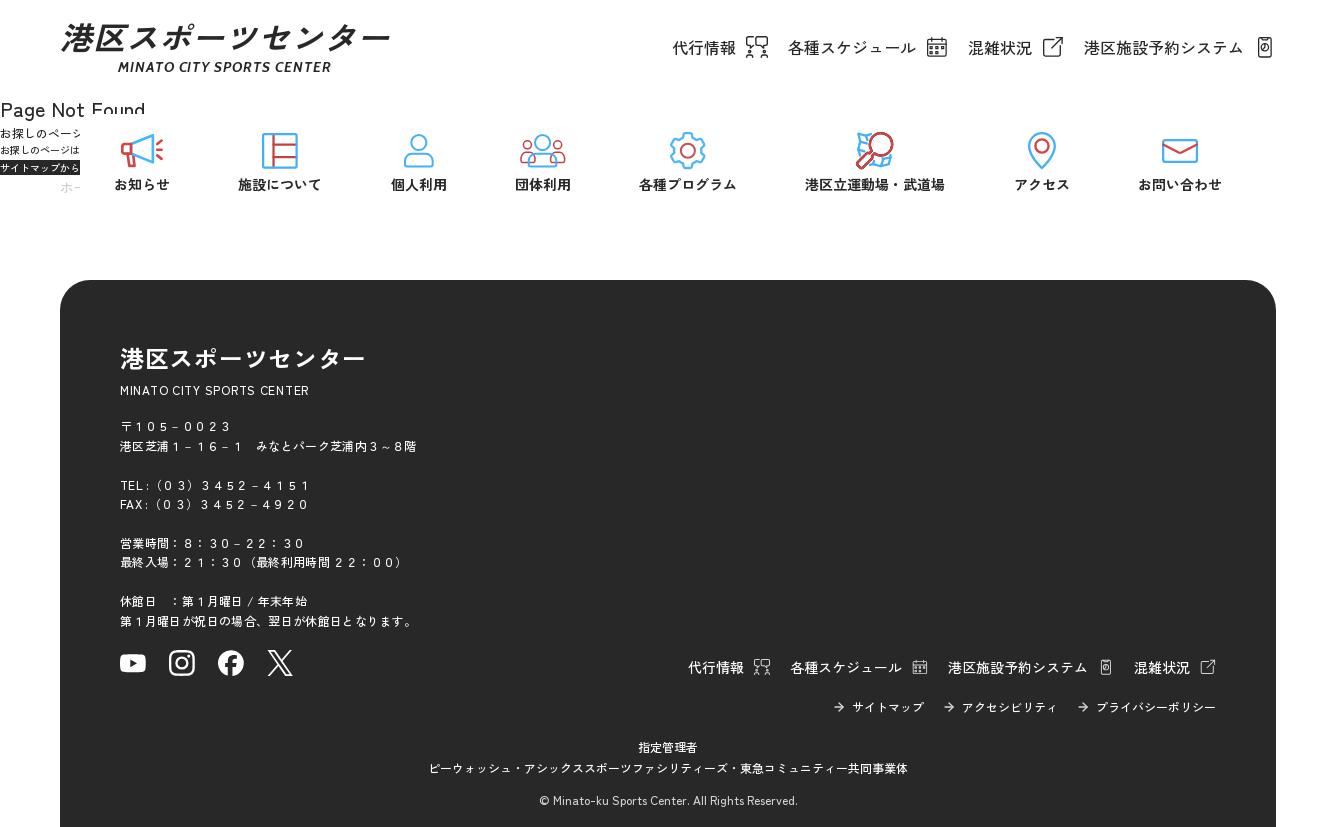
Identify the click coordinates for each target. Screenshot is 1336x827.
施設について (280, 161)
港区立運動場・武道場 (875, 161)
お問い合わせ (1180, 161)
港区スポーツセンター (225, 47)
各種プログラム (688, 161)
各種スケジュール (852, 47)
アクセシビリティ (1010, 706)
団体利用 (543, 161)
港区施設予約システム (1164, 47)
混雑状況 (1000, 47)
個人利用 (419, 161)
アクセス (1042, 161)
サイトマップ (888, 706)
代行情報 (704, 47)
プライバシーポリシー (1156, 706)
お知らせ (142, 161)
